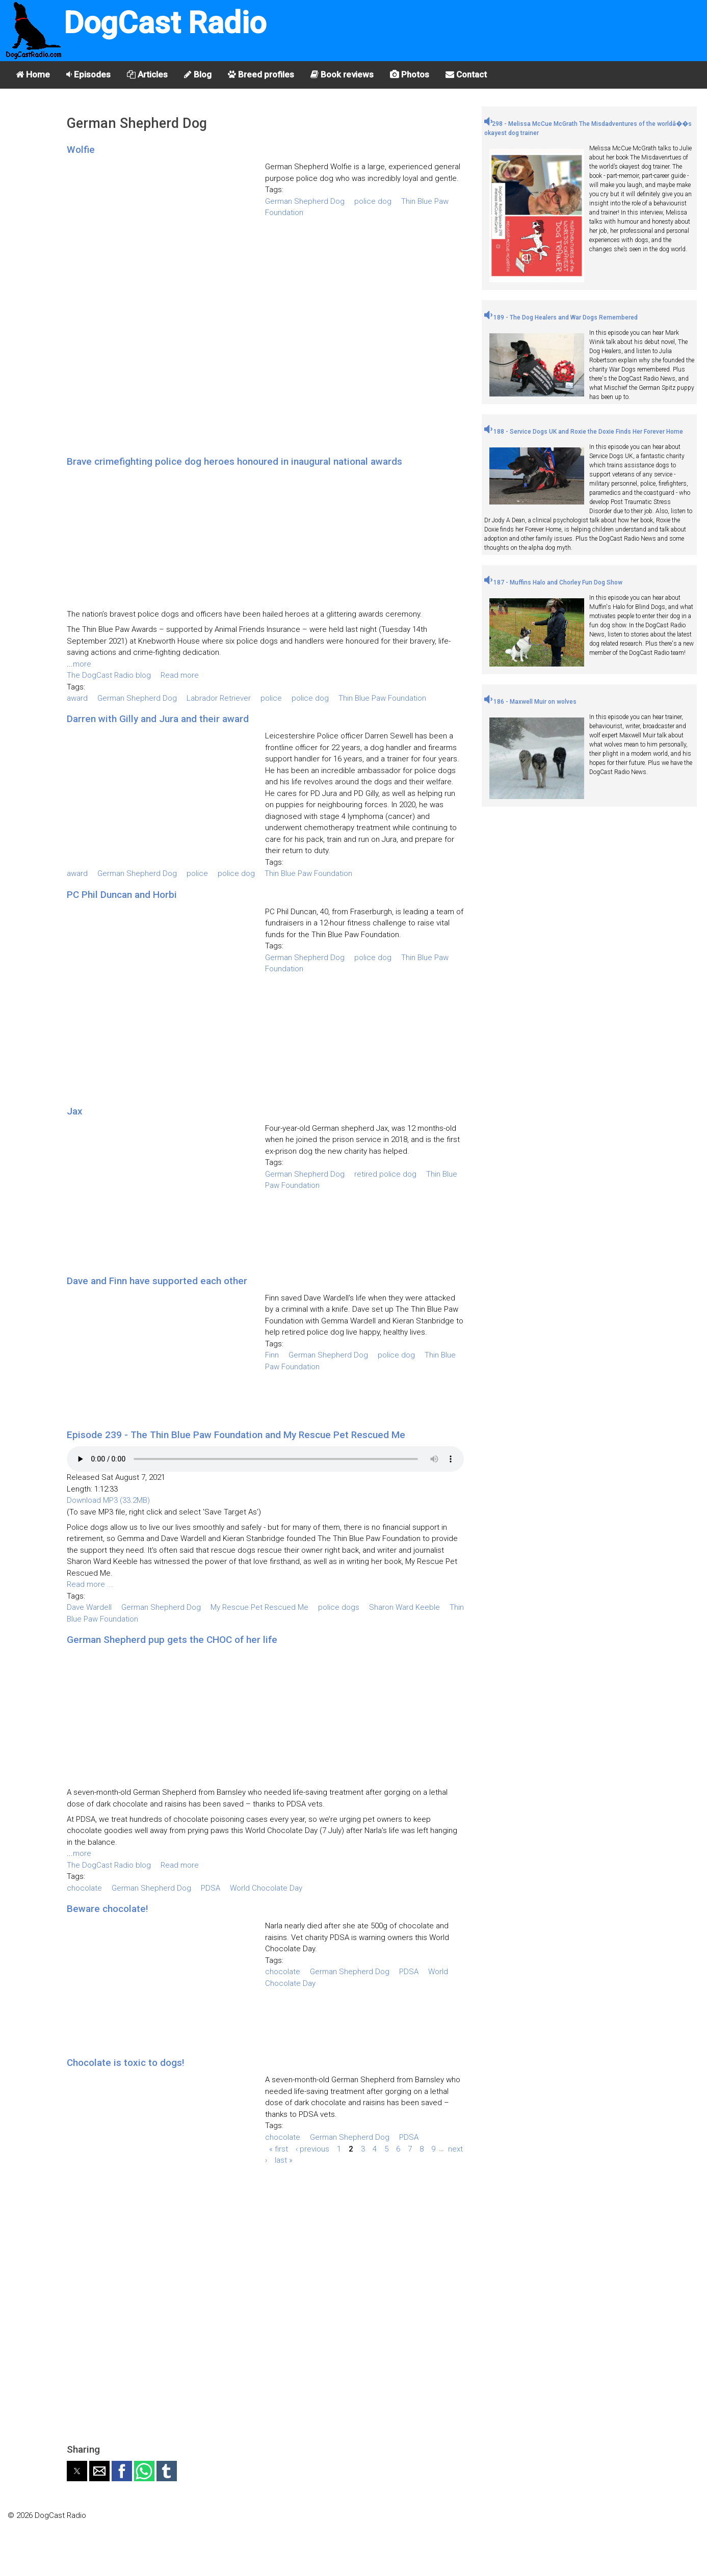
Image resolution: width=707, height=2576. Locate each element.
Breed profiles (261, 74)
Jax (75, 1111)
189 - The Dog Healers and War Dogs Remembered (561, 317)
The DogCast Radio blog (109, 675)
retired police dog (385, 1174)
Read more (180, 675)
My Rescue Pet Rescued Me (259, 1607)
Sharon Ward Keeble (404, 1607)
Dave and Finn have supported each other (157, 1281)
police (271, 698)
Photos (409, 74)
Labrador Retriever (219, 698)
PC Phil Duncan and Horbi (122, 894)
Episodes (88, 74)
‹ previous (312, 2148)
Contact (466, 74)
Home (33, 74)
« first (278, 2148)
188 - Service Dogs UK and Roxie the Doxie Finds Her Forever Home (583, 431)
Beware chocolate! (107, 1909)
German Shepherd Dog (305, 201)
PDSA (210, 1888)
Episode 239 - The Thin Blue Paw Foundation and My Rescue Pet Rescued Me (236, 1435)
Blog (198, 74)
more (82, 664)
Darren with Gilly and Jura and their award (158, 719)
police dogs (338, 1607)
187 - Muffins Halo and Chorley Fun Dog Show (553, 582)
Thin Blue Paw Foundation (382, 698)
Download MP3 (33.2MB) (108, 1500)
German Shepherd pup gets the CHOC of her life (172, 1639)
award (77, 698)
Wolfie (81, 149)
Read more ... (90, 1584)
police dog (372, 201)
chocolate (84, 1888)
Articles (147, 74)
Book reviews (342, 74)
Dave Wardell (89, 1607)
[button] (77, 2471)
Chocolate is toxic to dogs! (126, 2062)
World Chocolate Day (266, 1888)
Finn (272, 1355)
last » (284, 2160)
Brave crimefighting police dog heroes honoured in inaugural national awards (234, 461)
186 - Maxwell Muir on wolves (530, 701)
